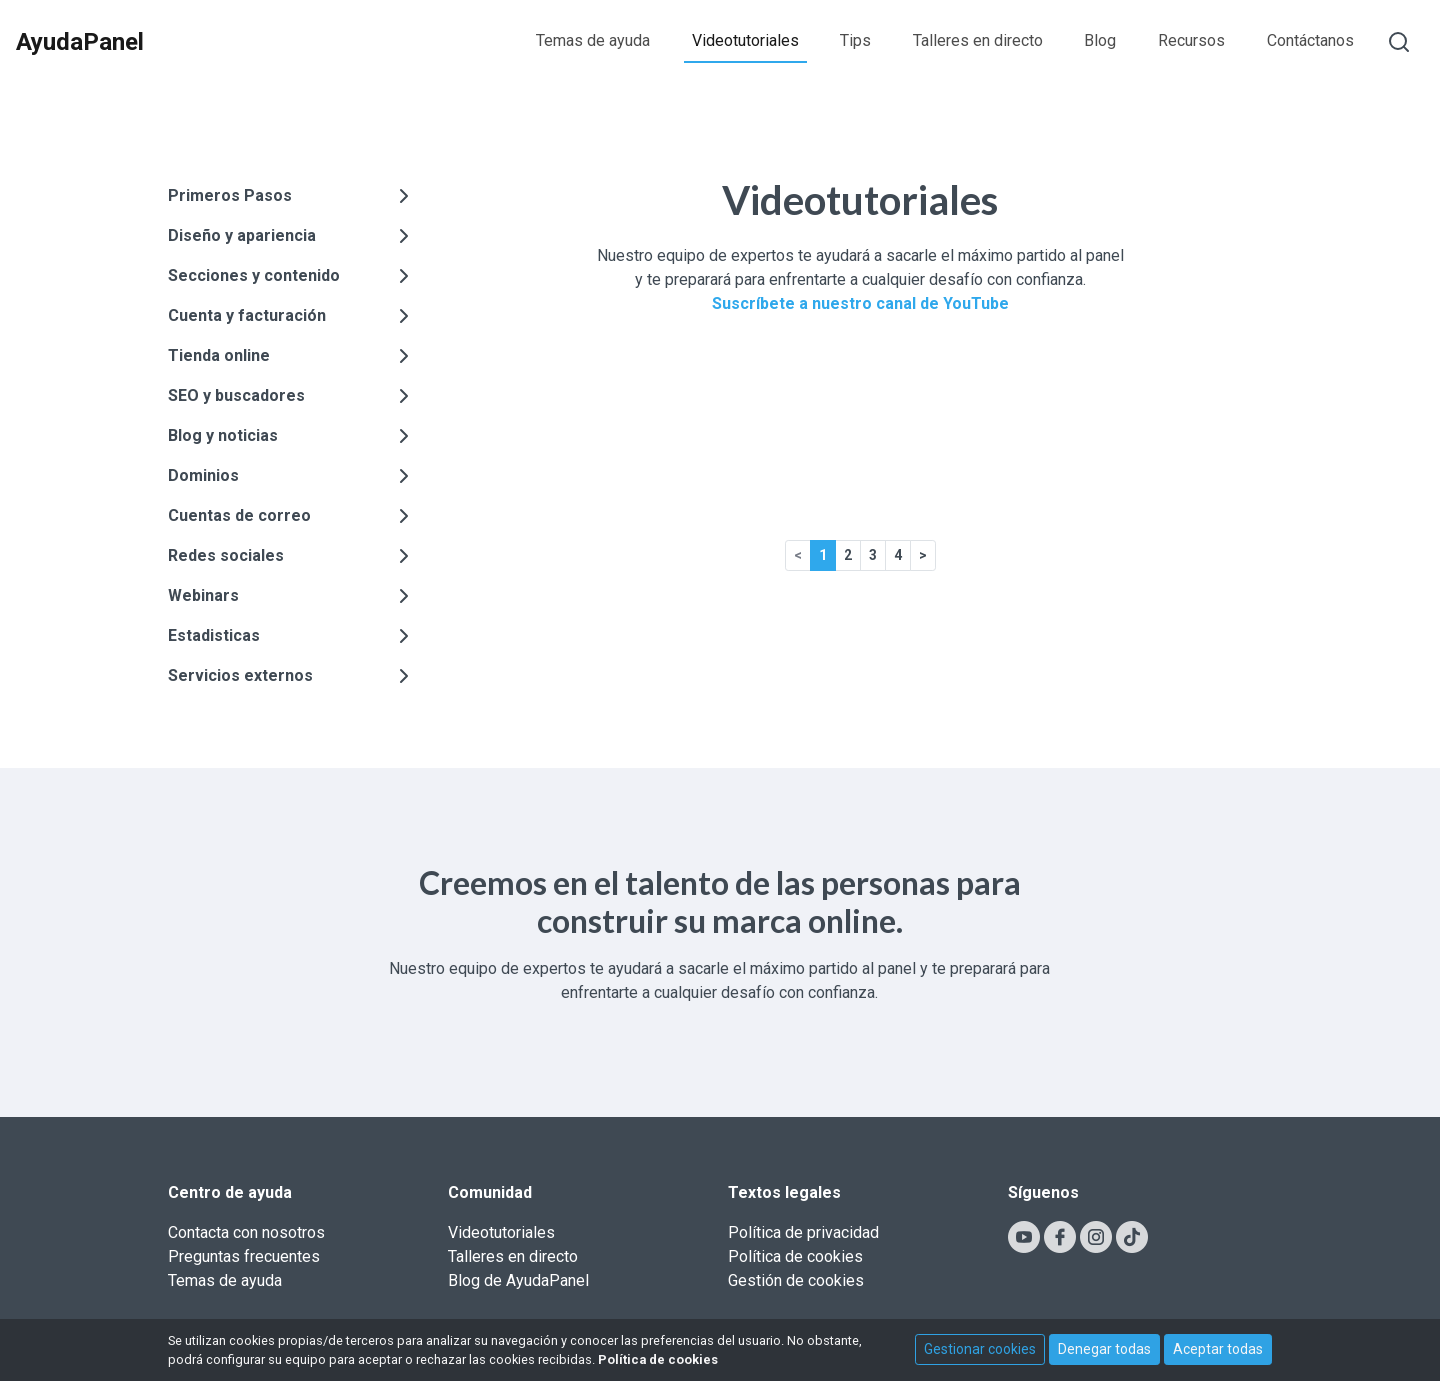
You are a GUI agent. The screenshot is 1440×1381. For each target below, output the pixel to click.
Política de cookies (795, 1256)
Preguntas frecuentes (244, 1256)
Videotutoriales (745, 40)
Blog (1100, 40)
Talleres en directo (978, 40)
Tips (855, 40)
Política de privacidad (803, 1232)
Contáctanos (1310, 40)
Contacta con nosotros (246, 1232)
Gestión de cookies (796, 1280)
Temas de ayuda (593, 40)
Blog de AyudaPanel (518, 1280)
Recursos (1191, 40)
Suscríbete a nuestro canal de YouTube (860, 303)
